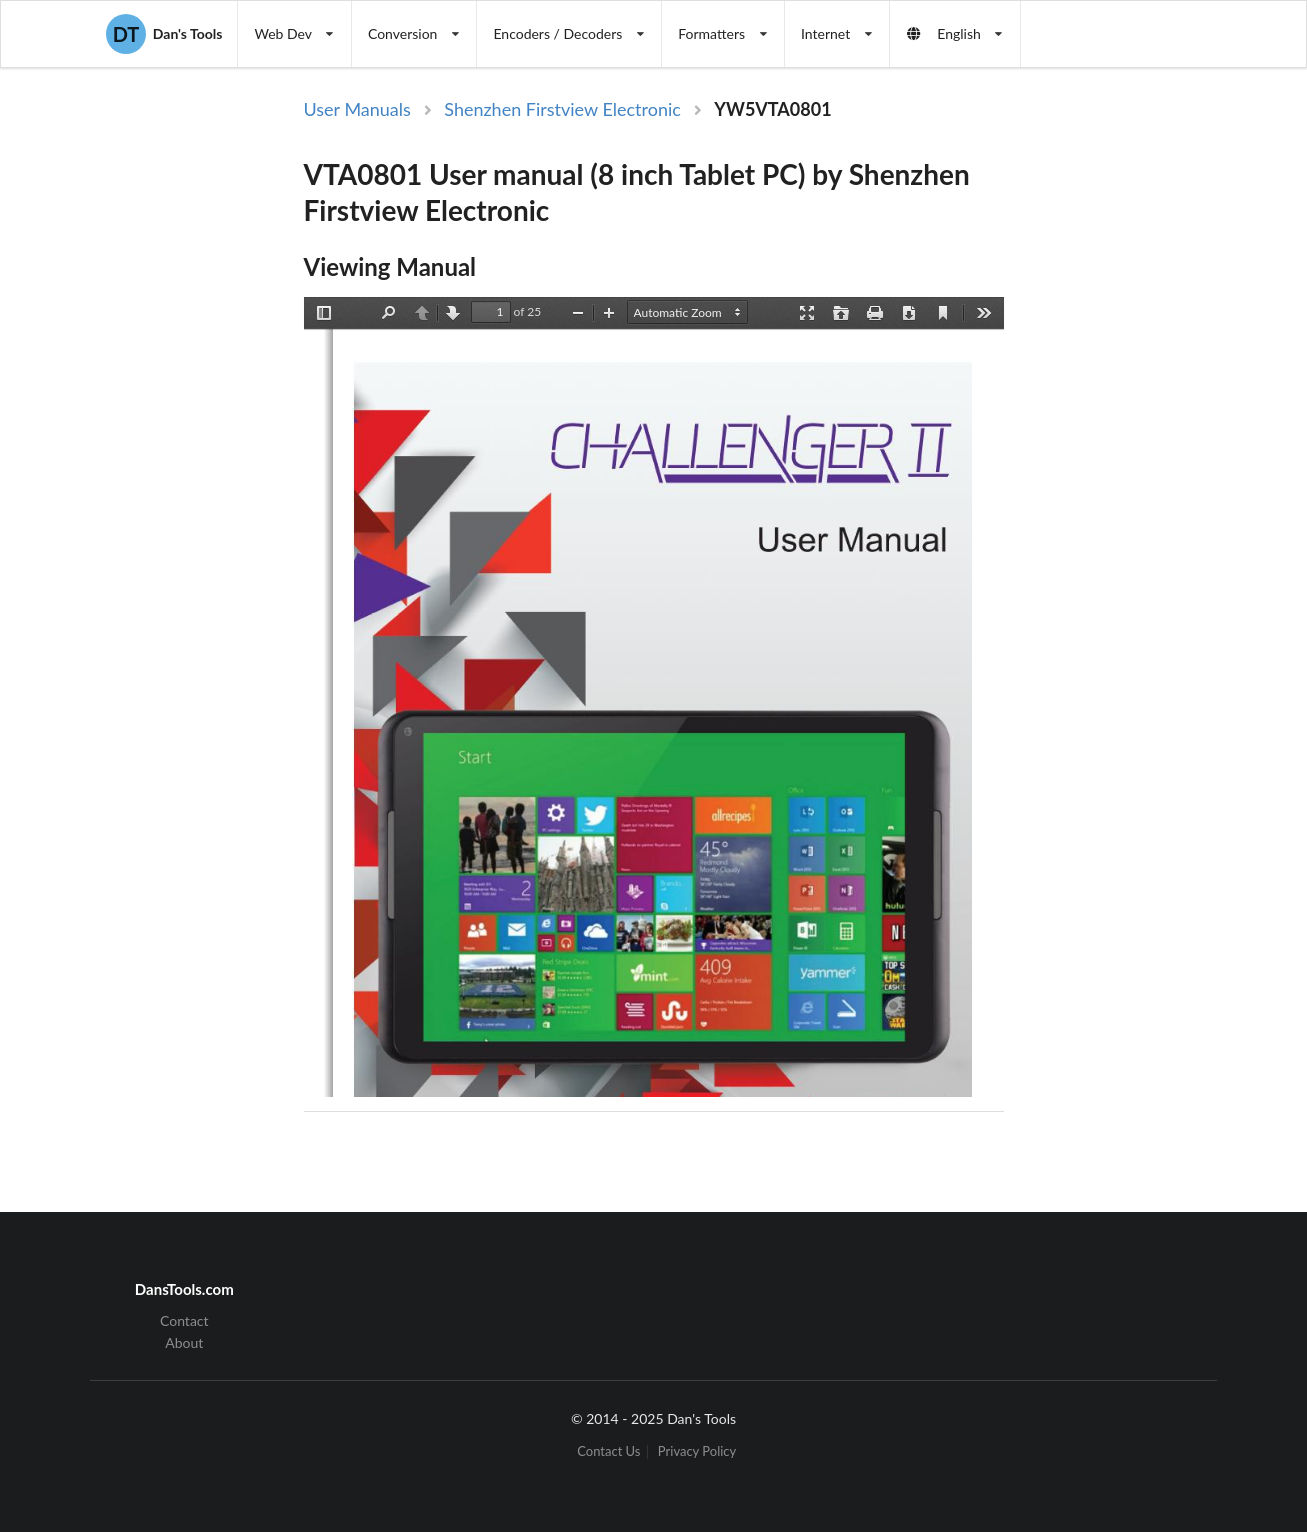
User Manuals (357, 109)
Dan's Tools (164, 34)
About (184, 1342)
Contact (184, 1321)
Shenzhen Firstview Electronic (562, 109)
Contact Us (608, 1451)
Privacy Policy (697, 1451)
